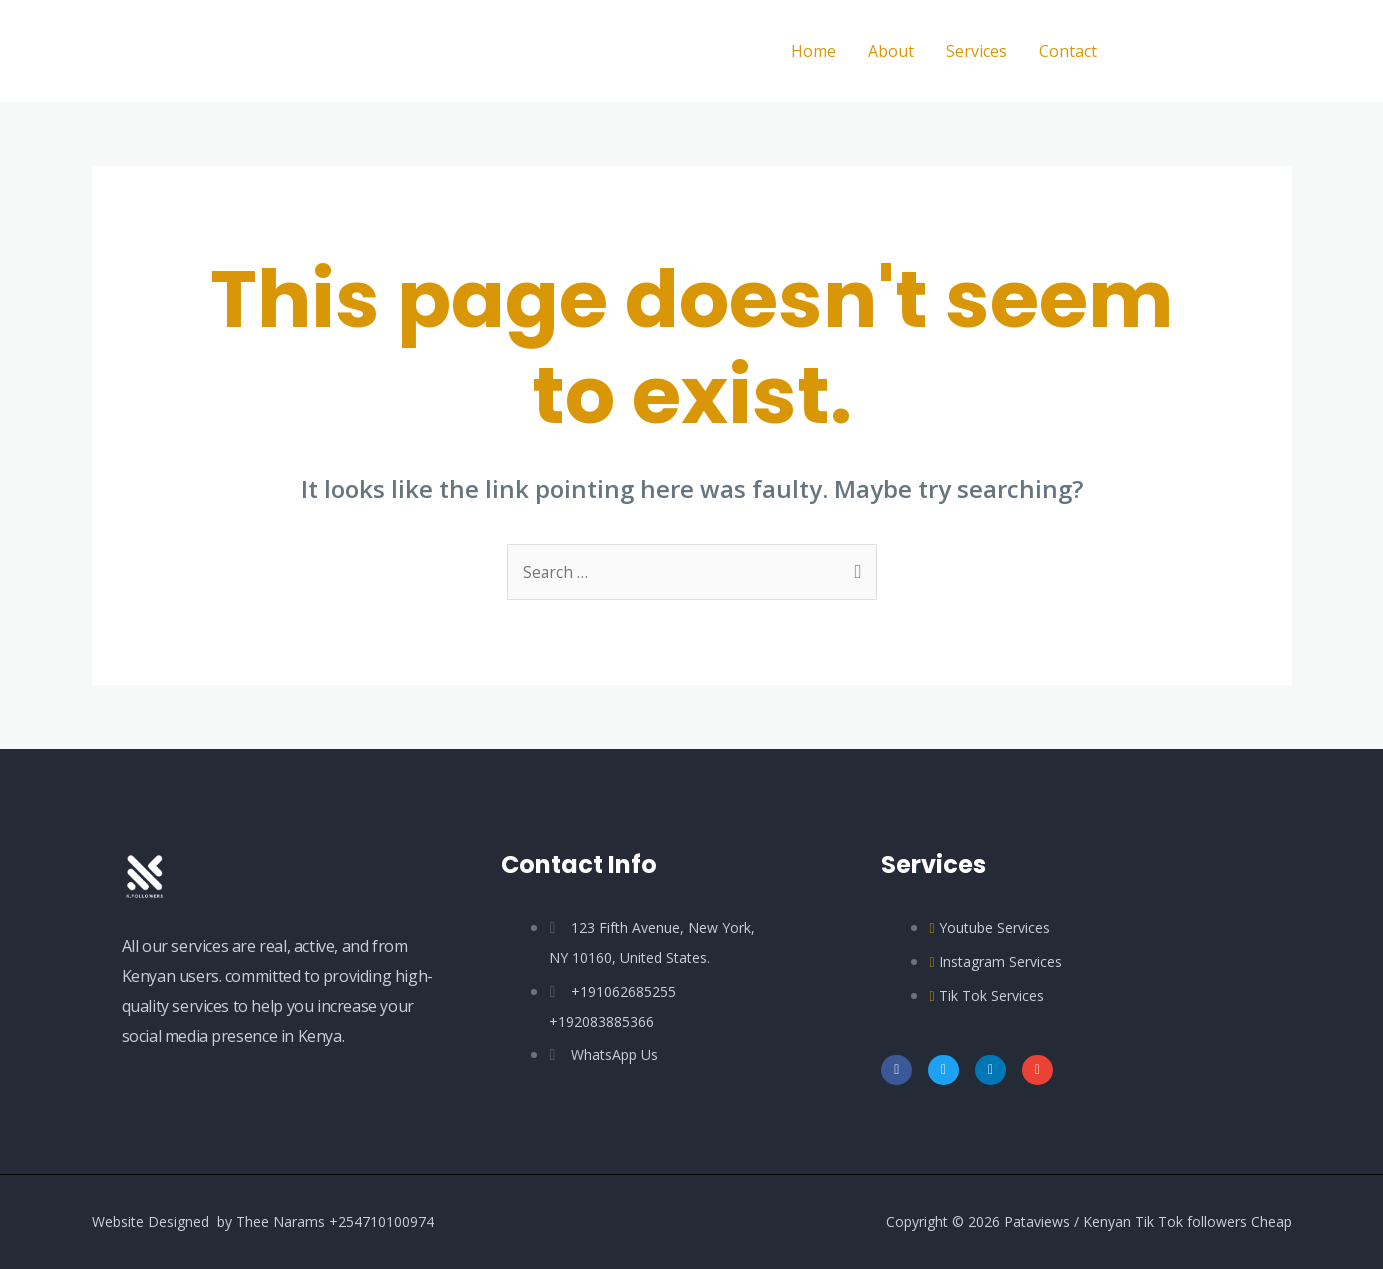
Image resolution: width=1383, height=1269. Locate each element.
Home (813, 51)
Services (976, 51)
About (891, 51)
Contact (1068, 51)
